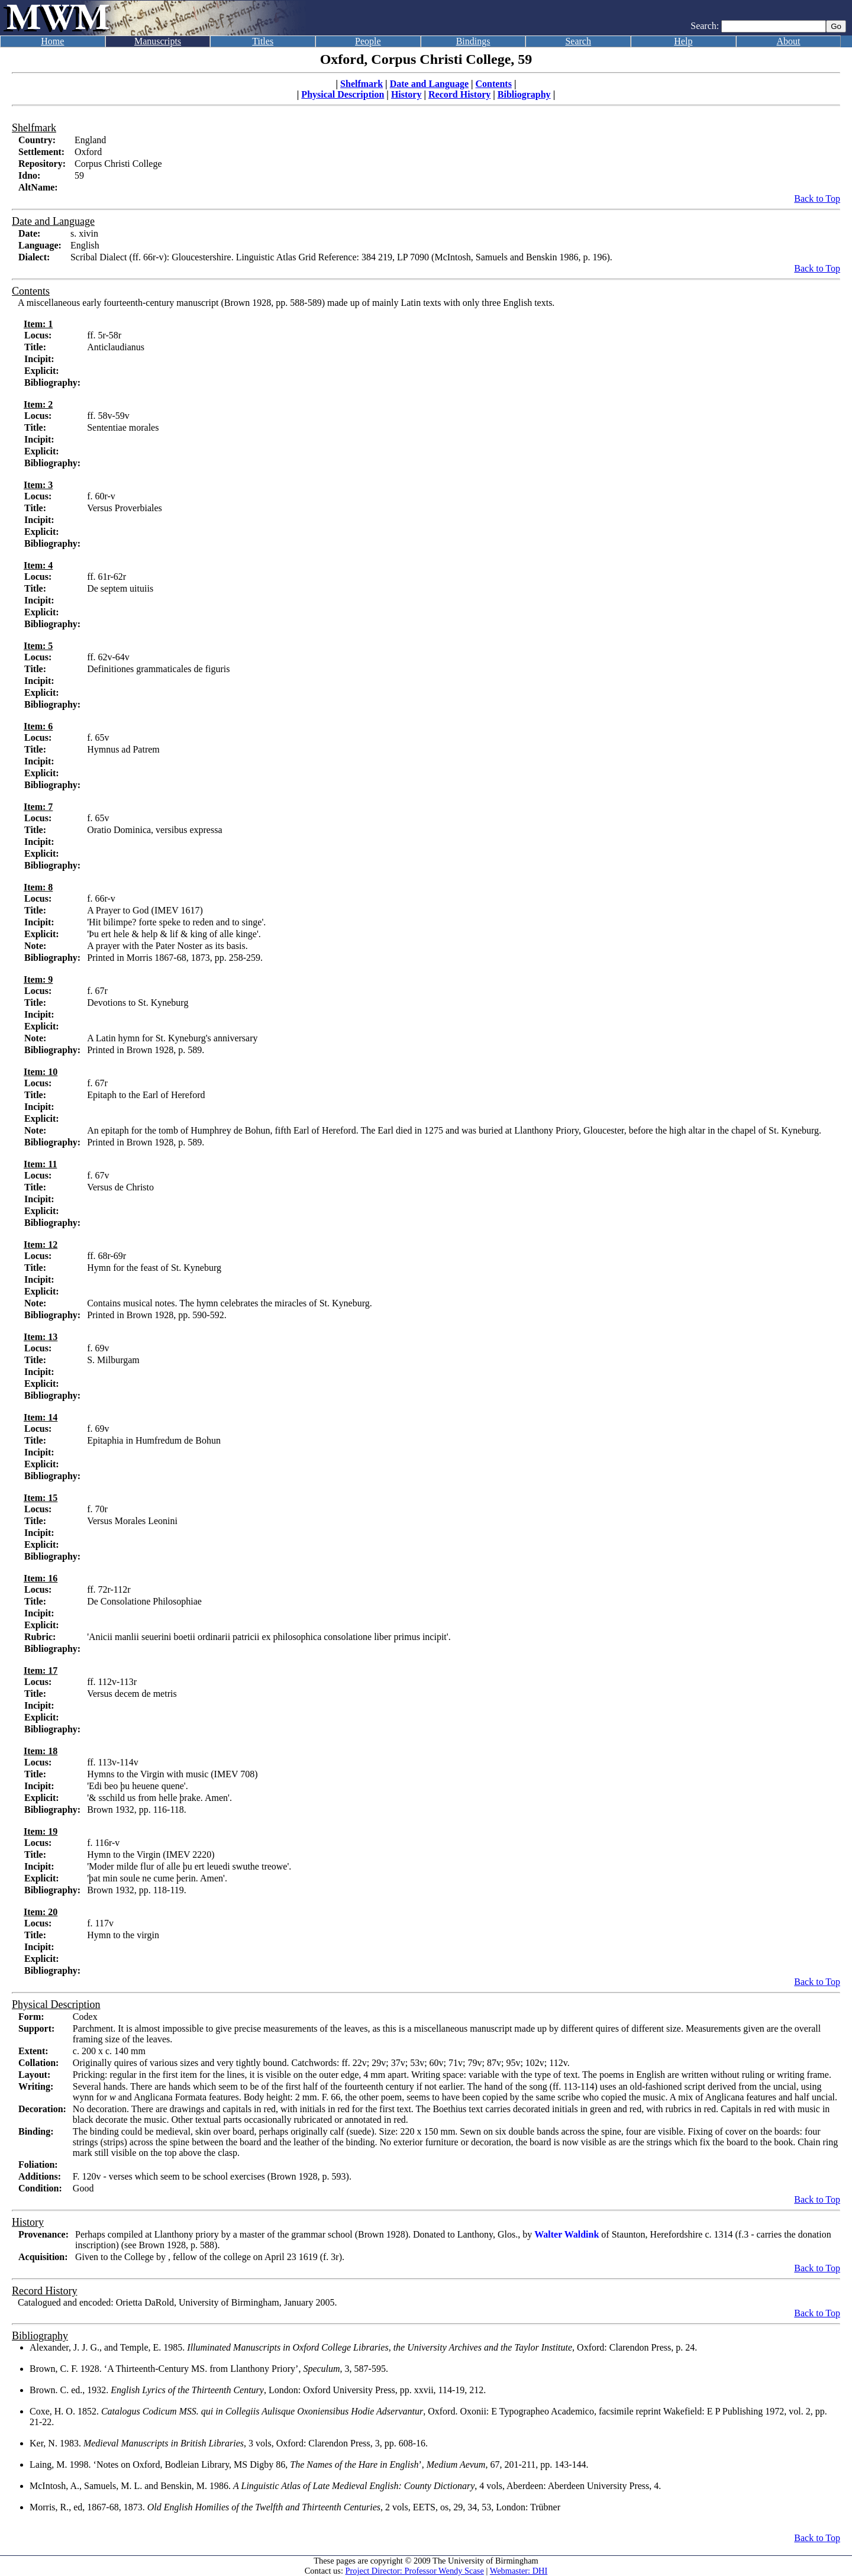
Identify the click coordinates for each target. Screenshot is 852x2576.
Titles (262, 41)
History (406, 94)
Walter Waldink (566, 2234)
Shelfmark (361, 84)
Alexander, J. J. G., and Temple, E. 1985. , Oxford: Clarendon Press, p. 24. (363, 2347)
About (789, 41)
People (368, 41)
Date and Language (429, 84)
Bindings (473, 41)
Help (683, 41)
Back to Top (817, 198)
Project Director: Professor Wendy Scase (415, 2570)
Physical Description (342, 94)
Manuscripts (157, 41)
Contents (494, 84)
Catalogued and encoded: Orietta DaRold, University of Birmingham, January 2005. (177, 2302)
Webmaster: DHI (519, 2570)
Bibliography (524, 94)
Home (52, 41)
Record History (459, 94)
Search (578, 41)
